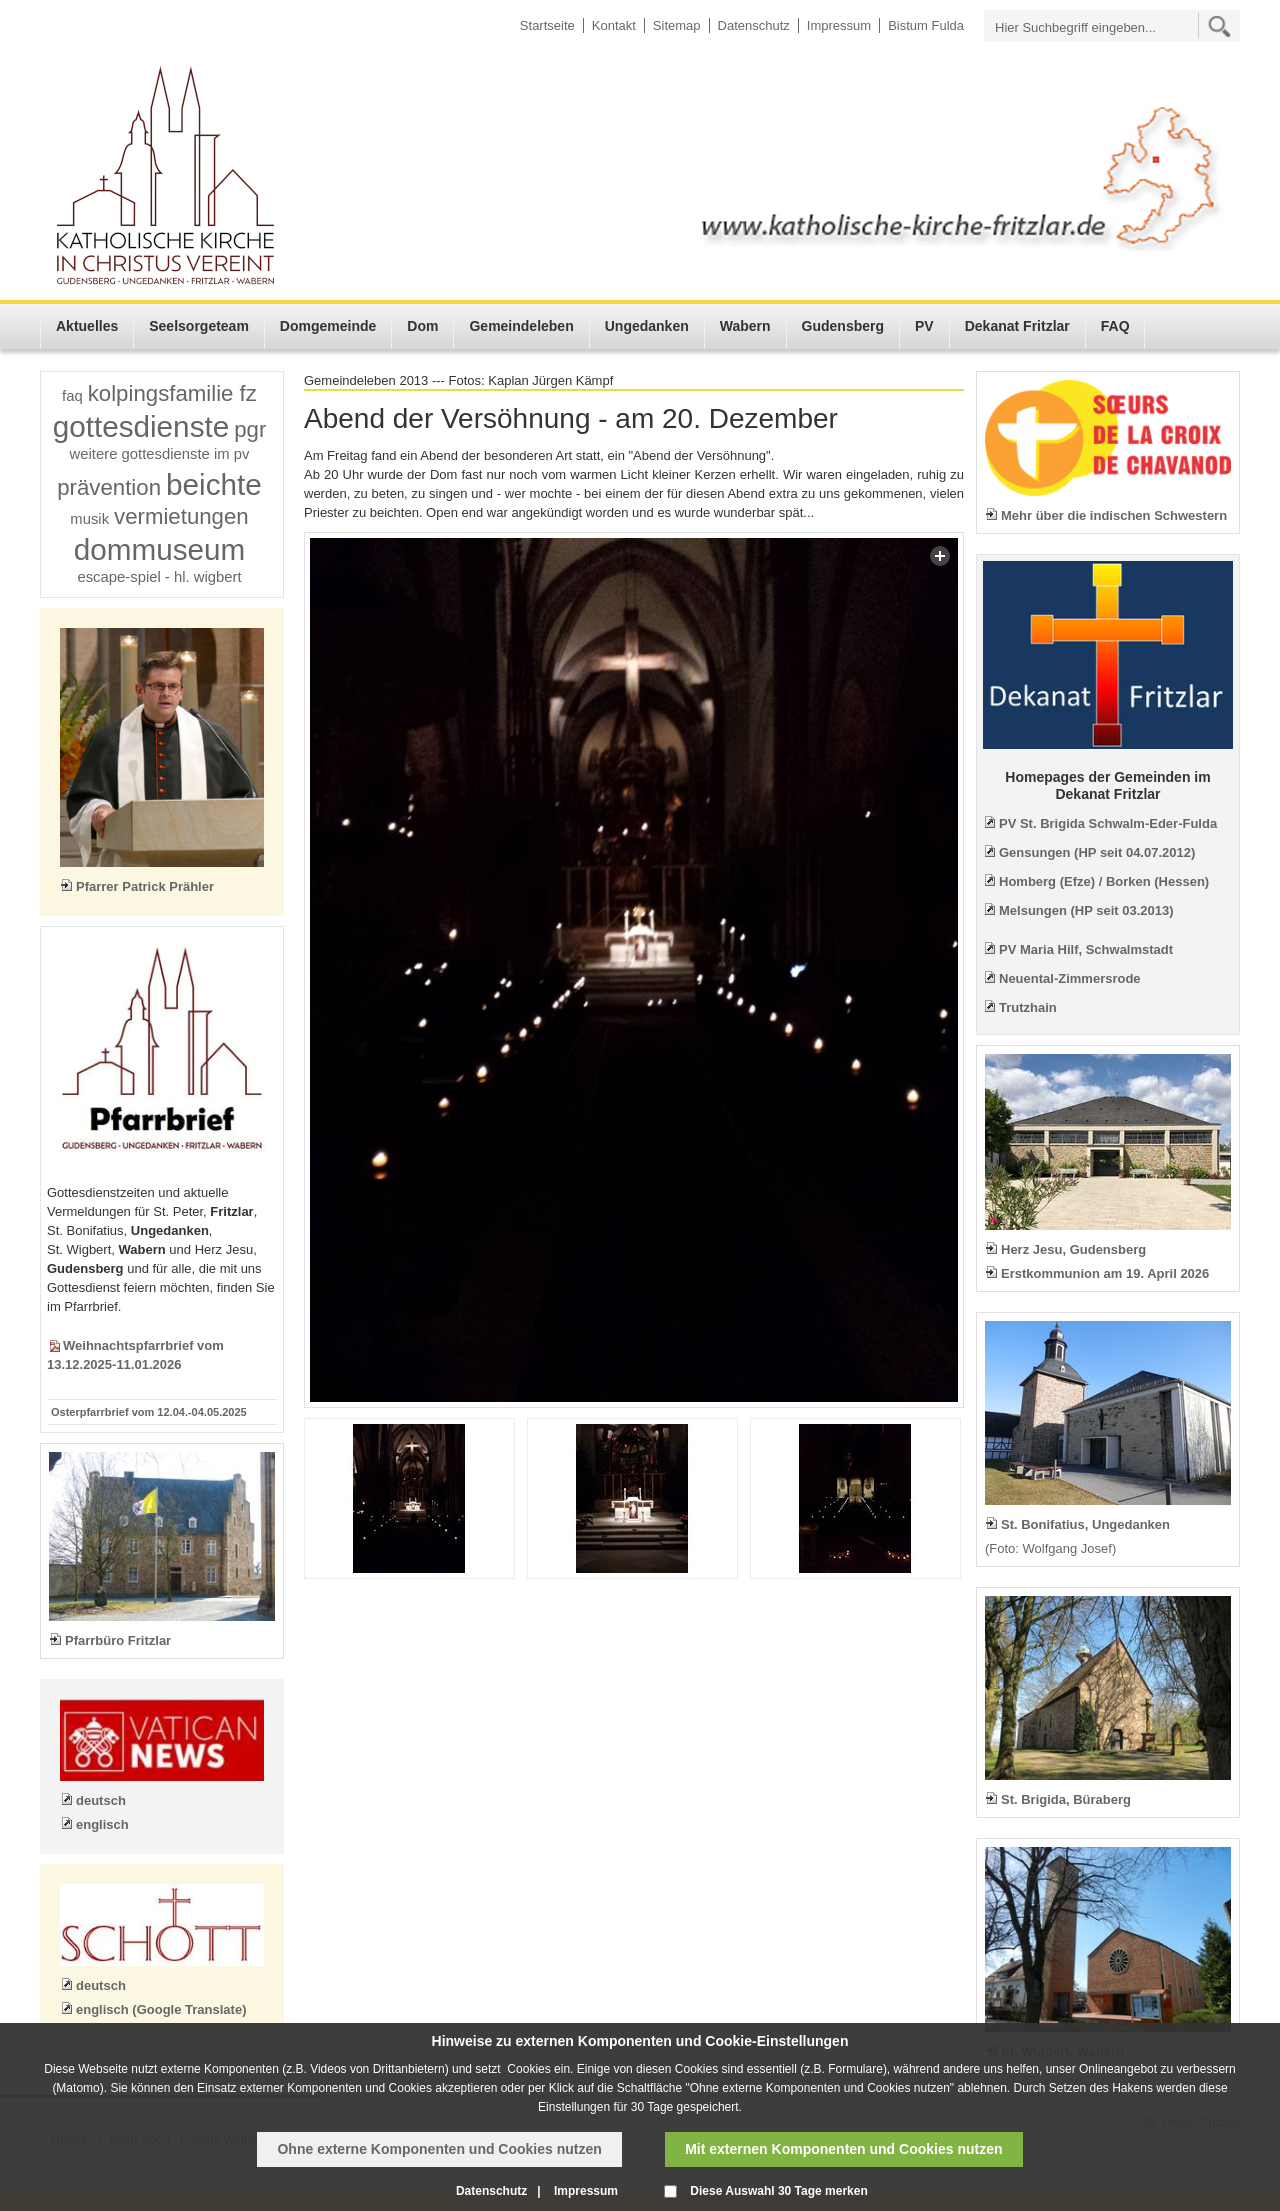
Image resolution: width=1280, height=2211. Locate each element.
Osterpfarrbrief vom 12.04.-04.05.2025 (149, 1412)
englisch (102, 1824)
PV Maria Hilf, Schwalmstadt (1086, 949)
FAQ (1115, 326)
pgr (250, 429)
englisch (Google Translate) (161, 2009)
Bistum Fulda (926, 25)
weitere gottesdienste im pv (160, 454)
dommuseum (160, 549)
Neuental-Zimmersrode (1070, 978)
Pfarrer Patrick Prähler (145, 886)
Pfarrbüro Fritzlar (118, 1640)
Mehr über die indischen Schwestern (1114, 515)
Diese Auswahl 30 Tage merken (778, 2191)
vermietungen (181, 516)
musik (89, 519)
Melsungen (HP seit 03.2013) (1086, 910)
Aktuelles (87, 326)
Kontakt (614, 25)
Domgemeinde (328, 326)
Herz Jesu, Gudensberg (1073, 1249)
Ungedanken (647, 326)
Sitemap (677, 25)
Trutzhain (1028, 1007)
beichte (214, 484)
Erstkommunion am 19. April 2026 (1105, 1273)
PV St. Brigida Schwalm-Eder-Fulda (1108, 823)
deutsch (101, 1800)
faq (72, 396)
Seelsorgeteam (199, 326)
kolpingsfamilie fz (172, 393)
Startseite (547, 25)
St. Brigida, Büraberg (1066, 1799)
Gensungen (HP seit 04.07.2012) (1097, 852)
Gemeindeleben (521, 326)
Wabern (745, 326)
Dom (422, 326)
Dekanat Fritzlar (1017, 326)
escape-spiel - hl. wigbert (159, 577)
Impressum (839, 25)
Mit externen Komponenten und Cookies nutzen (843, 2149)
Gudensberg (843, 326)
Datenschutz (754, 25)
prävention (109, 487)
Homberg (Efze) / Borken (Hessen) (1104, 881)
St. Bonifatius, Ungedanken (1085, 1524)
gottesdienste (141, 426)
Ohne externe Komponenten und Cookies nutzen (439, 2149)
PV (924, 326)
